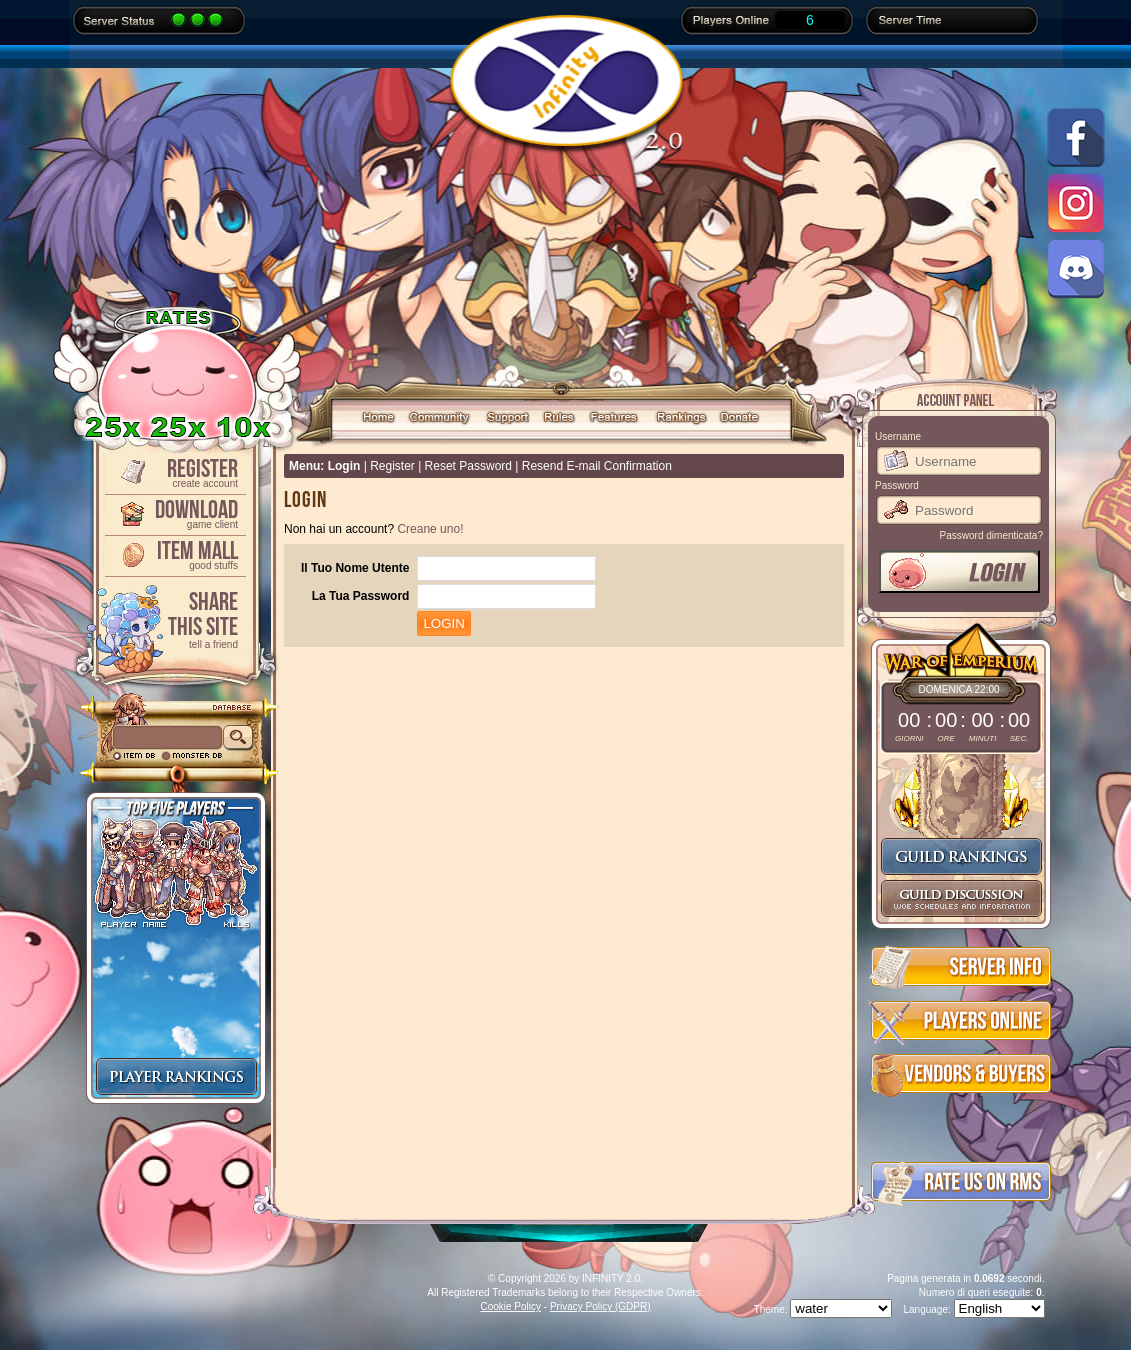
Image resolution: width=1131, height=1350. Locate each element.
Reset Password (468, 466)
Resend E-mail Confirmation (597, 466)
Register (174, 471)
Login (344, 466)
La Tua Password (361, 596)
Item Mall (174, 553)
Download (174, 512)
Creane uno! (430, 529)
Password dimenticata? (991, 535)
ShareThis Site (174, 618)
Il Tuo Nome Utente (355, 568)
